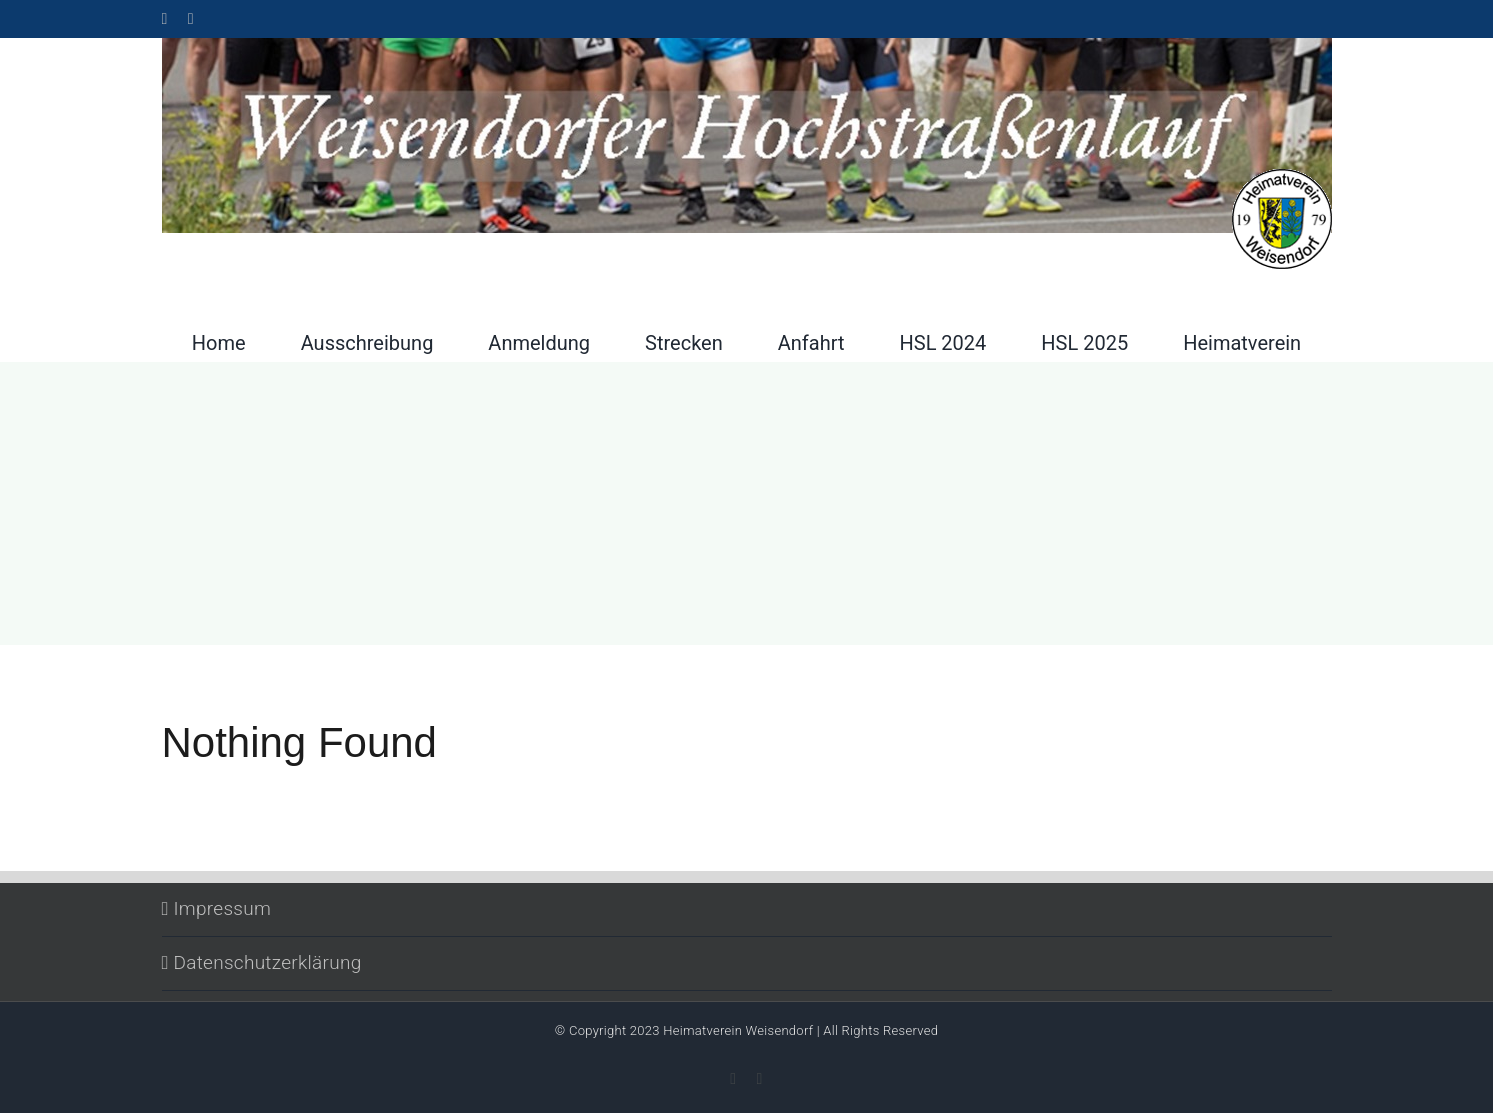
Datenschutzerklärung (268, 962)
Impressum (223, 908)
